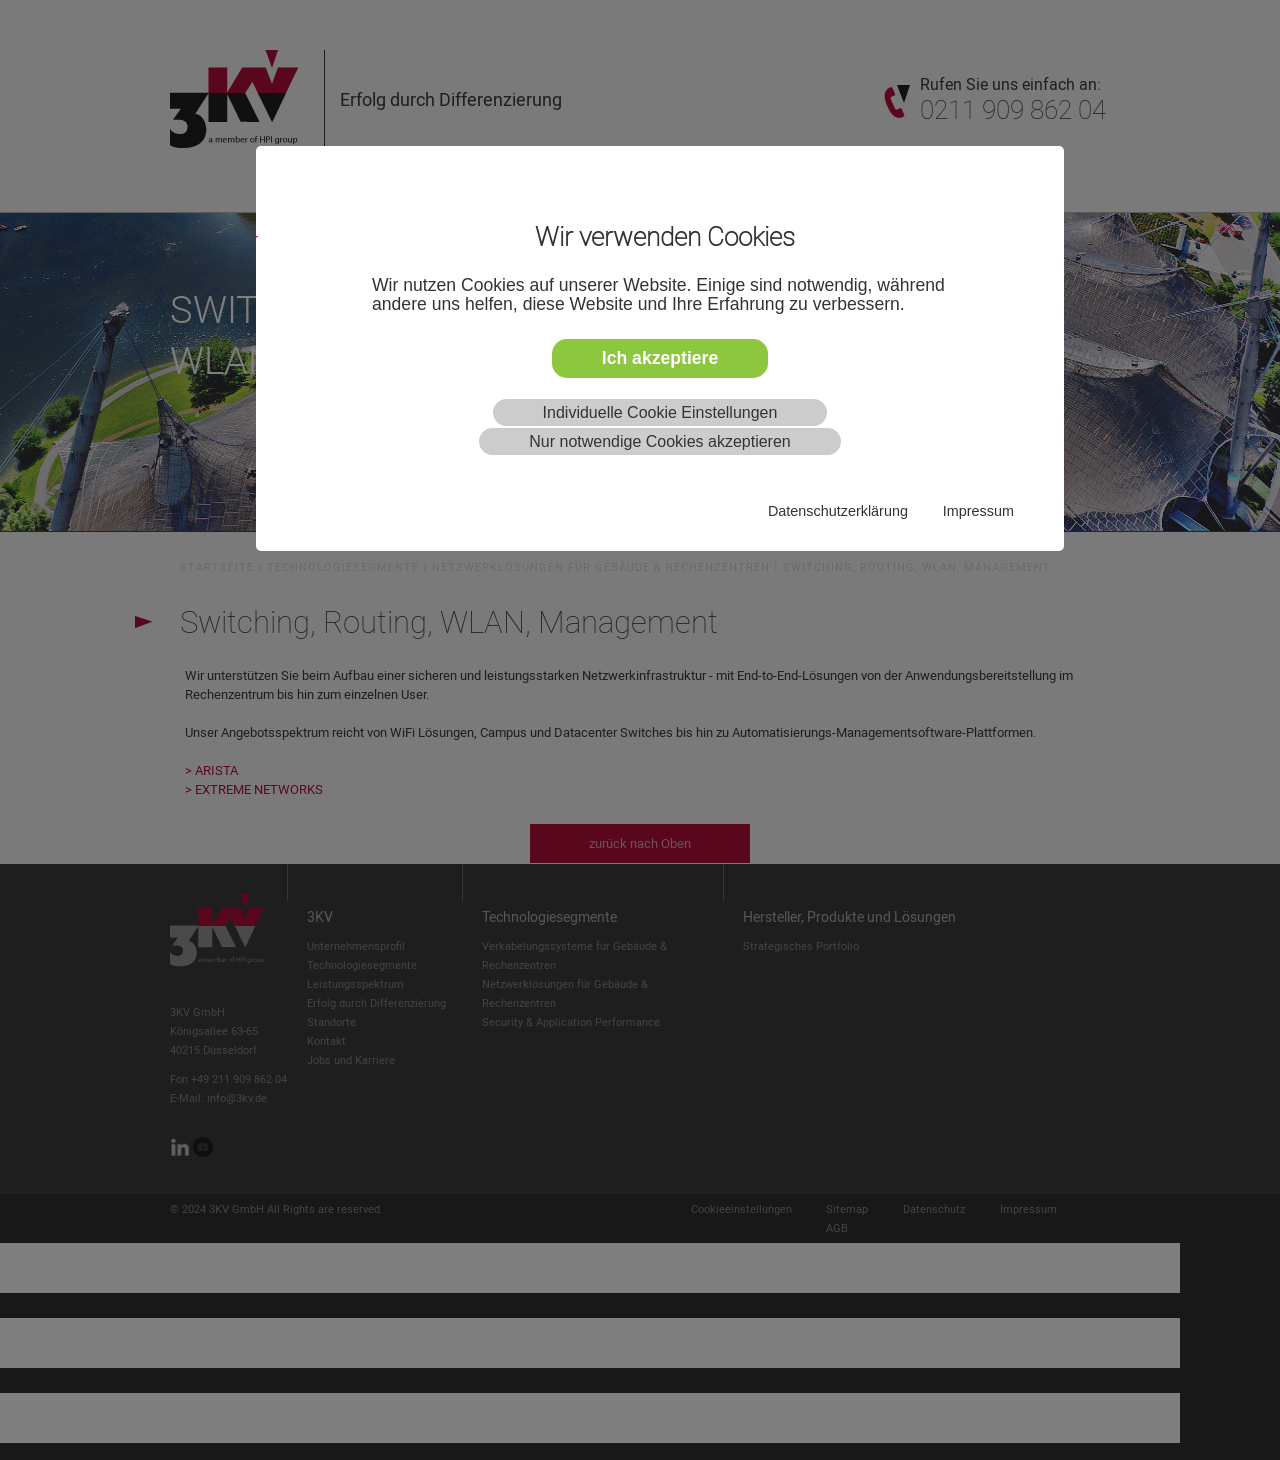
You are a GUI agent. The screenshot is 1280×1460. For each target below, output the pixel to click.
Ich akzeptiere (660, 358)
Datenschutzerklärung (838, 511)
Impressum (978, 511)
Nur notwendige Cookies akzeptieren (659, 441)
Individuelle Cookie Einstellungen (660, 412)
